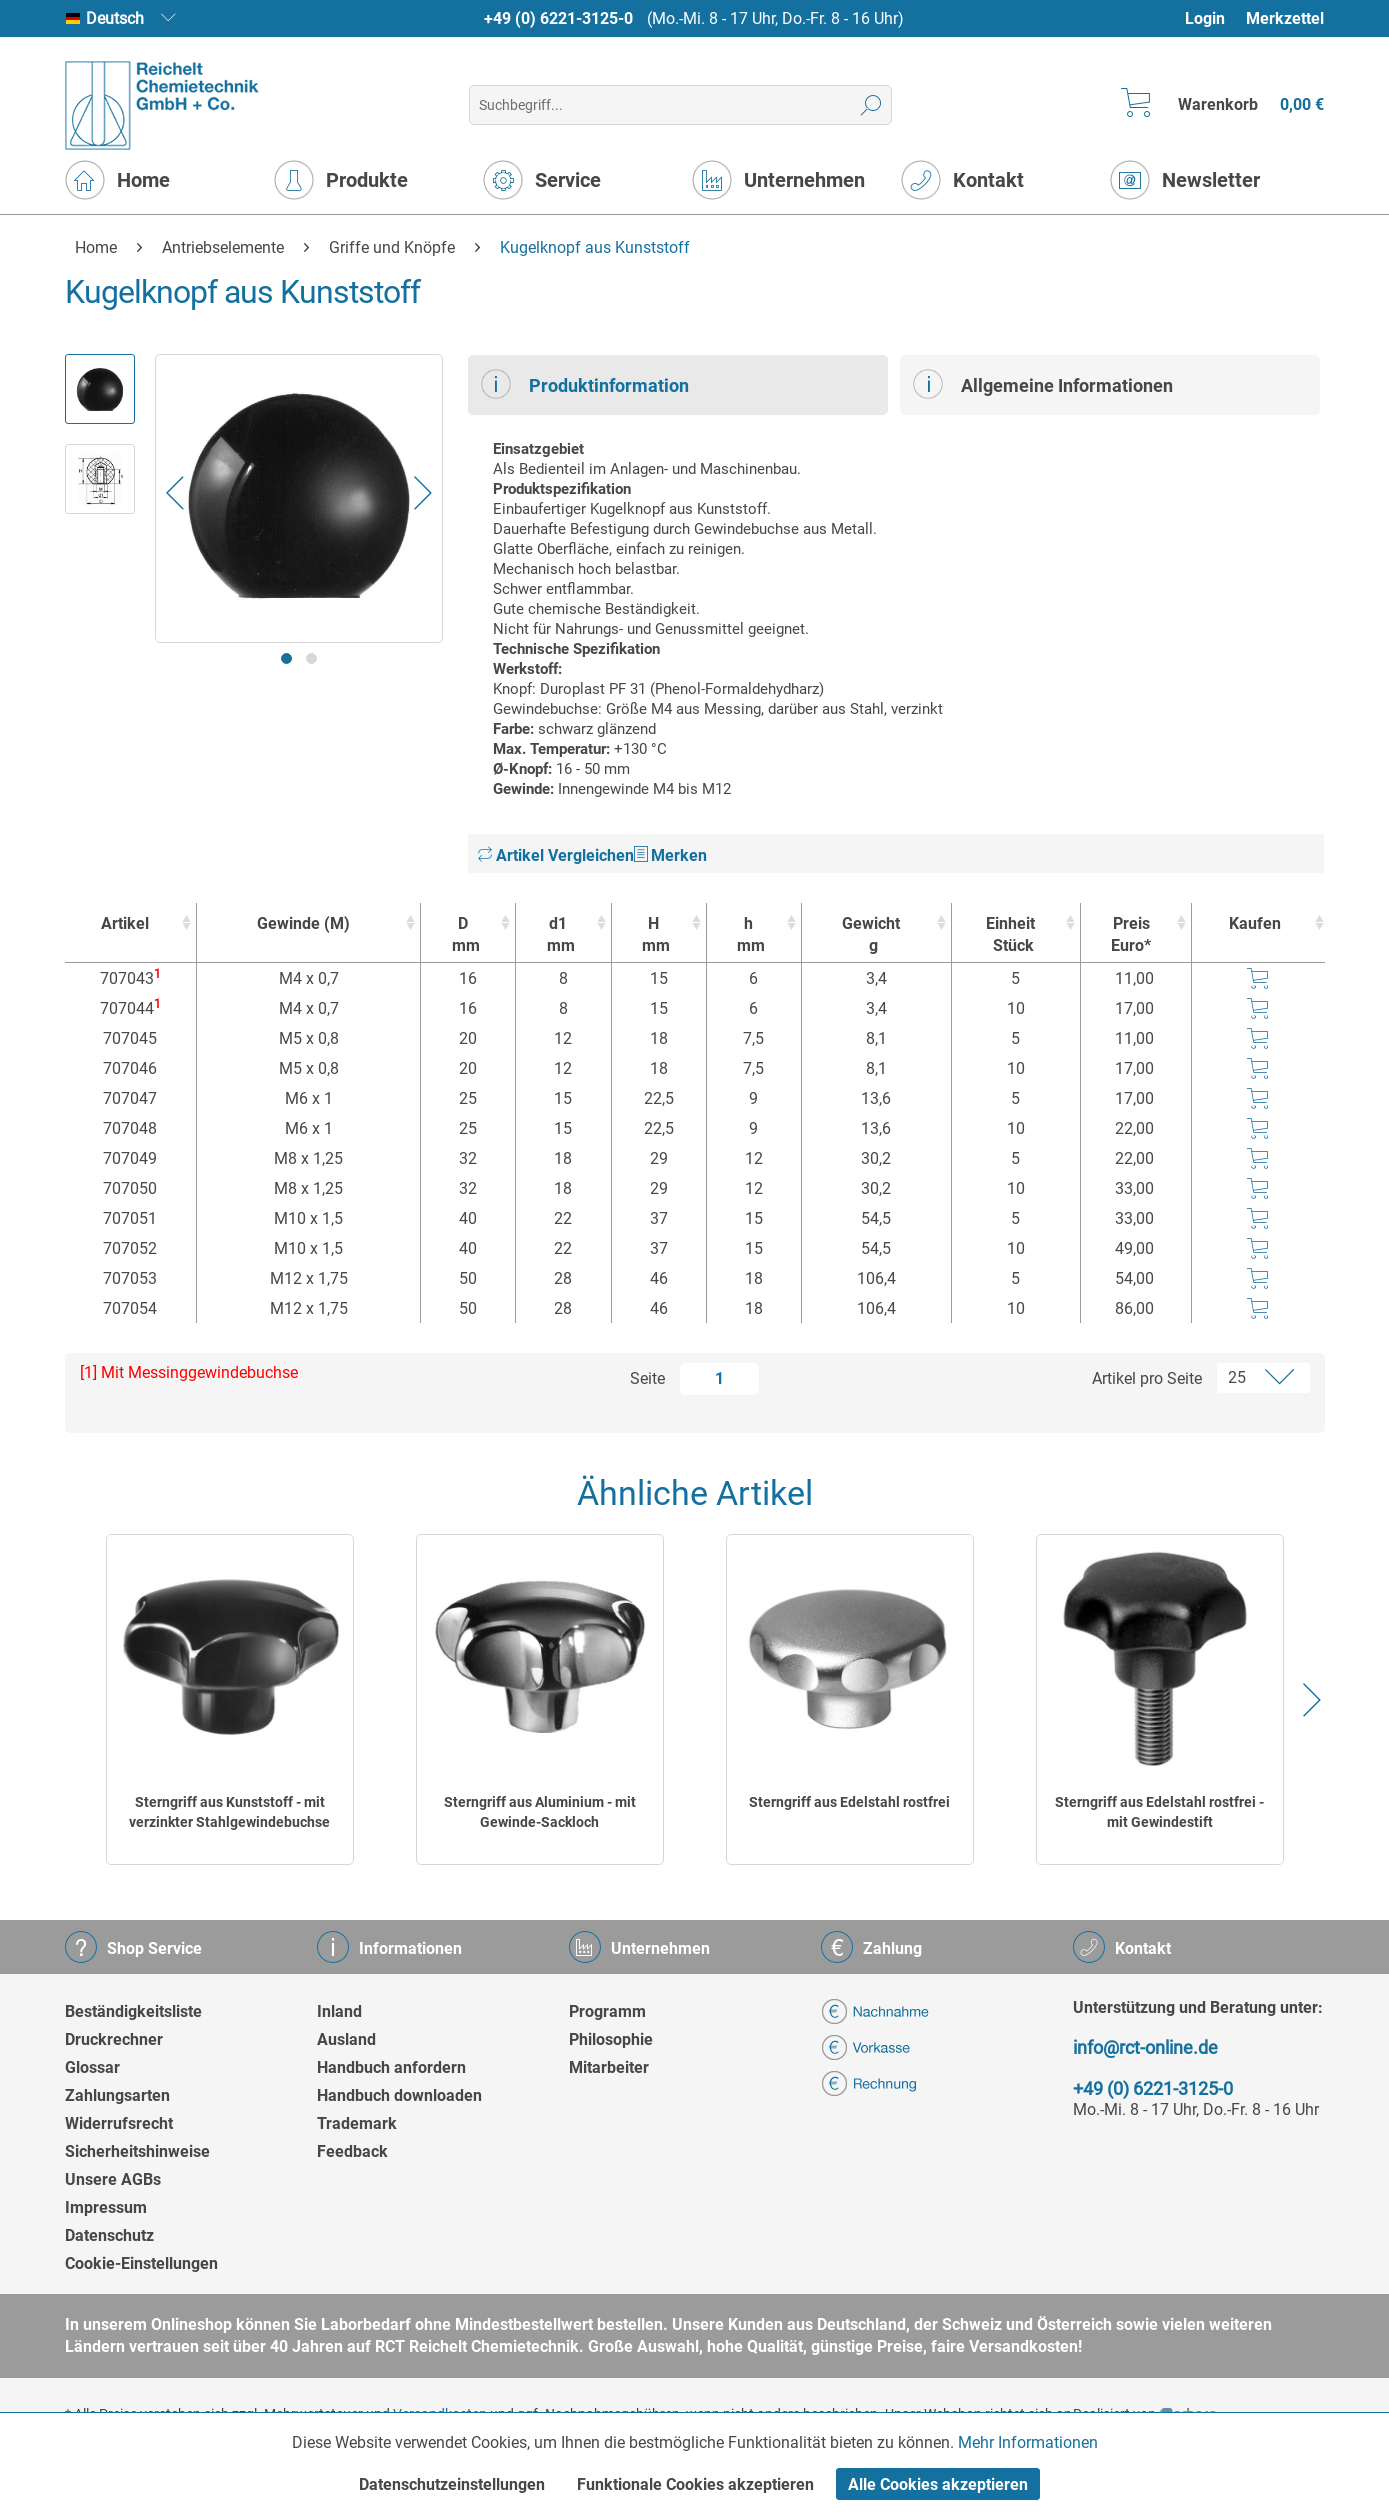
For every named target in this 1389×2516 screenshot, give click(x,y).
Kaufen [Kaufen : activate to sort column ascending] (1255, 923)
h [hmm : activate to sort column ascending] (749, 935)
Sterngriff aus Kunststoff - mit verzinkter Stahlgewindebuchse (229, 1812)
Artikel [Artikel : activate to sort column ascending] (125, 923)
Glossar (92, 2067)
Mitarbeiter (609, 2067)
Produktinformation (585, 384)
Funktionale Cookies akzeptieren (695, 2484)
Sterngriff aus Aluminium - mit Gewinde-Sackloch (540, 1812)
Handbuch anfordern (391, 2067)
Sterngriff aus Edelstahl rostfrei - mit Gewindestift (1159, 1812)
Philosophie (611, 2039)
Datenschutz (109, 2235)
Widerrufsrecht (119, 2123)
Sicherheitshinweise (137, 2151)
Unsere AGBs (113, 2179)
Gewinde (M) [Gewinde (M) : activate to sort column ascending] (303, 923)
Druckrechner (114, 2039)
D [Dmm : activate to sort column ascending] (463, 935)
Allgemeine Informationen (1043, 384)
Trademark (357, 2123)
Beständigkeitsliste (133, 2011)
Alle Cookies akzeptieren (938, 2484)
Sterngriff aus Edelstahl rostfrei (849, 1802)
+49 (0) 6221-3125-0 (558, 18)
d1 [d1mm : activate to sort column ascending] (558, 935)
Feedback (352, 2151)
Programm (607, 2011)
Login (1205, 18)
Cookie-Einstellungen (141, 2263)
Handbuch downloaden (399, 2095)
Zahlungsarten (117, 2095)
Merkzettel (1285, 18)
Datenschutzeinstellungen (452, 2484)
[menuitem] (1214, 18)
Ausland (346, 2039)
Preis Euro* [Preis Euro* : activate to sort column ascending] (1131, 934)
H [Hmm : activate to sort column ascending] (654, 935)
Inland (339, 2011)
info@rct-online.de (1145, 2047)
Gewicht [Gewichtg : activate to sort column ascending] (871, 935)
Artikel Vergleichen (556, 855)
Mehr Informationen (1028, 2442)
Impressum (106, 2207)
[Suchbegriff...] (680, 105)
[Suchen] (871, 105)
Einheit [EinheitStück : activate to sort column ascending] (1011, 935)
